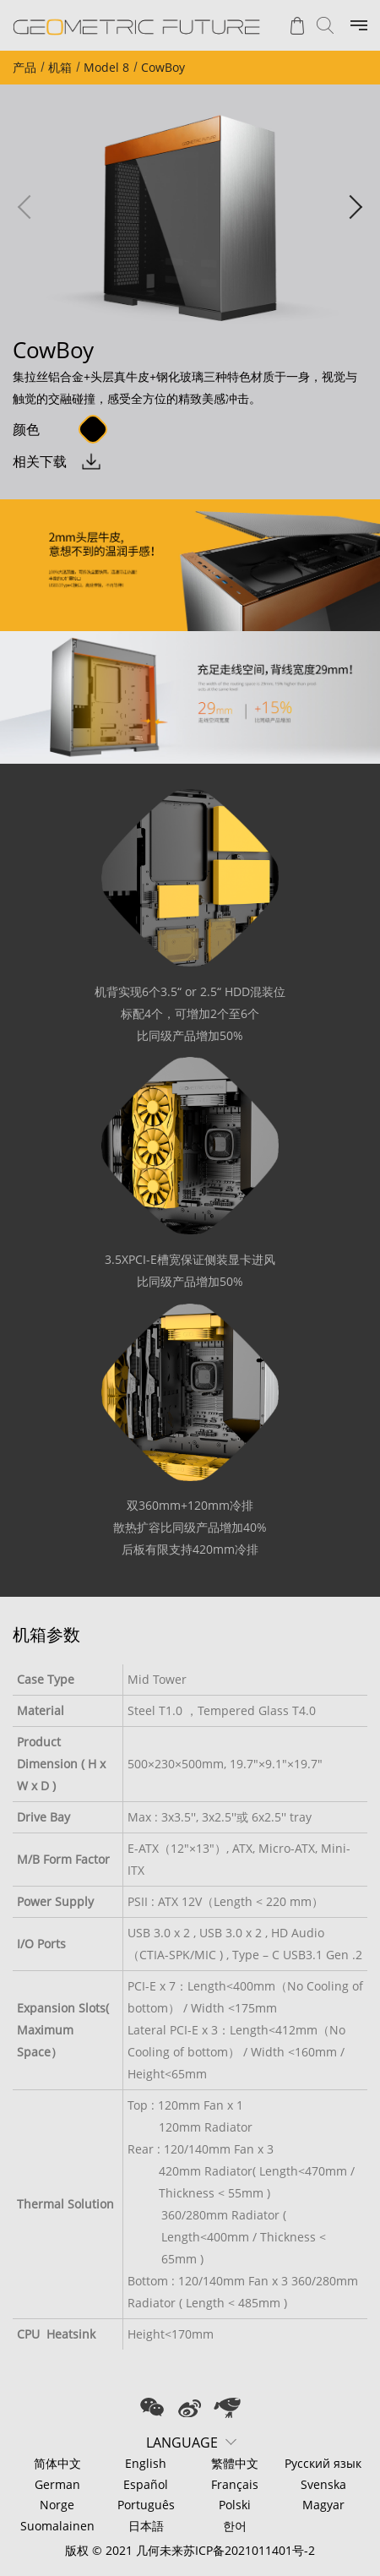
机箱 (60, 67)
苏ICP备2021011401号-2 (249, 2550)
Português (146, 2505)
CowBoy (163, 67)
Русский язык (323, 2463)
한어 (235, 2526)
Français (234, 2484)
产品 (24, 67)
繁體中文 (234, 2463)
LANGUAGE (182, 2442)
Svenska (323, 2484)
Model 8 (106, 67)
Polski (235, 2505)
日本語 (146, 2526)
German (57, 2484)
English (145, 2463)
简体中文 (57, 2463)
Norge (57, 2505)
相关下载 (40, 461)
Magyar (323, 2505)
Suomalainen (57, 2526)
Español (145, 2484)
